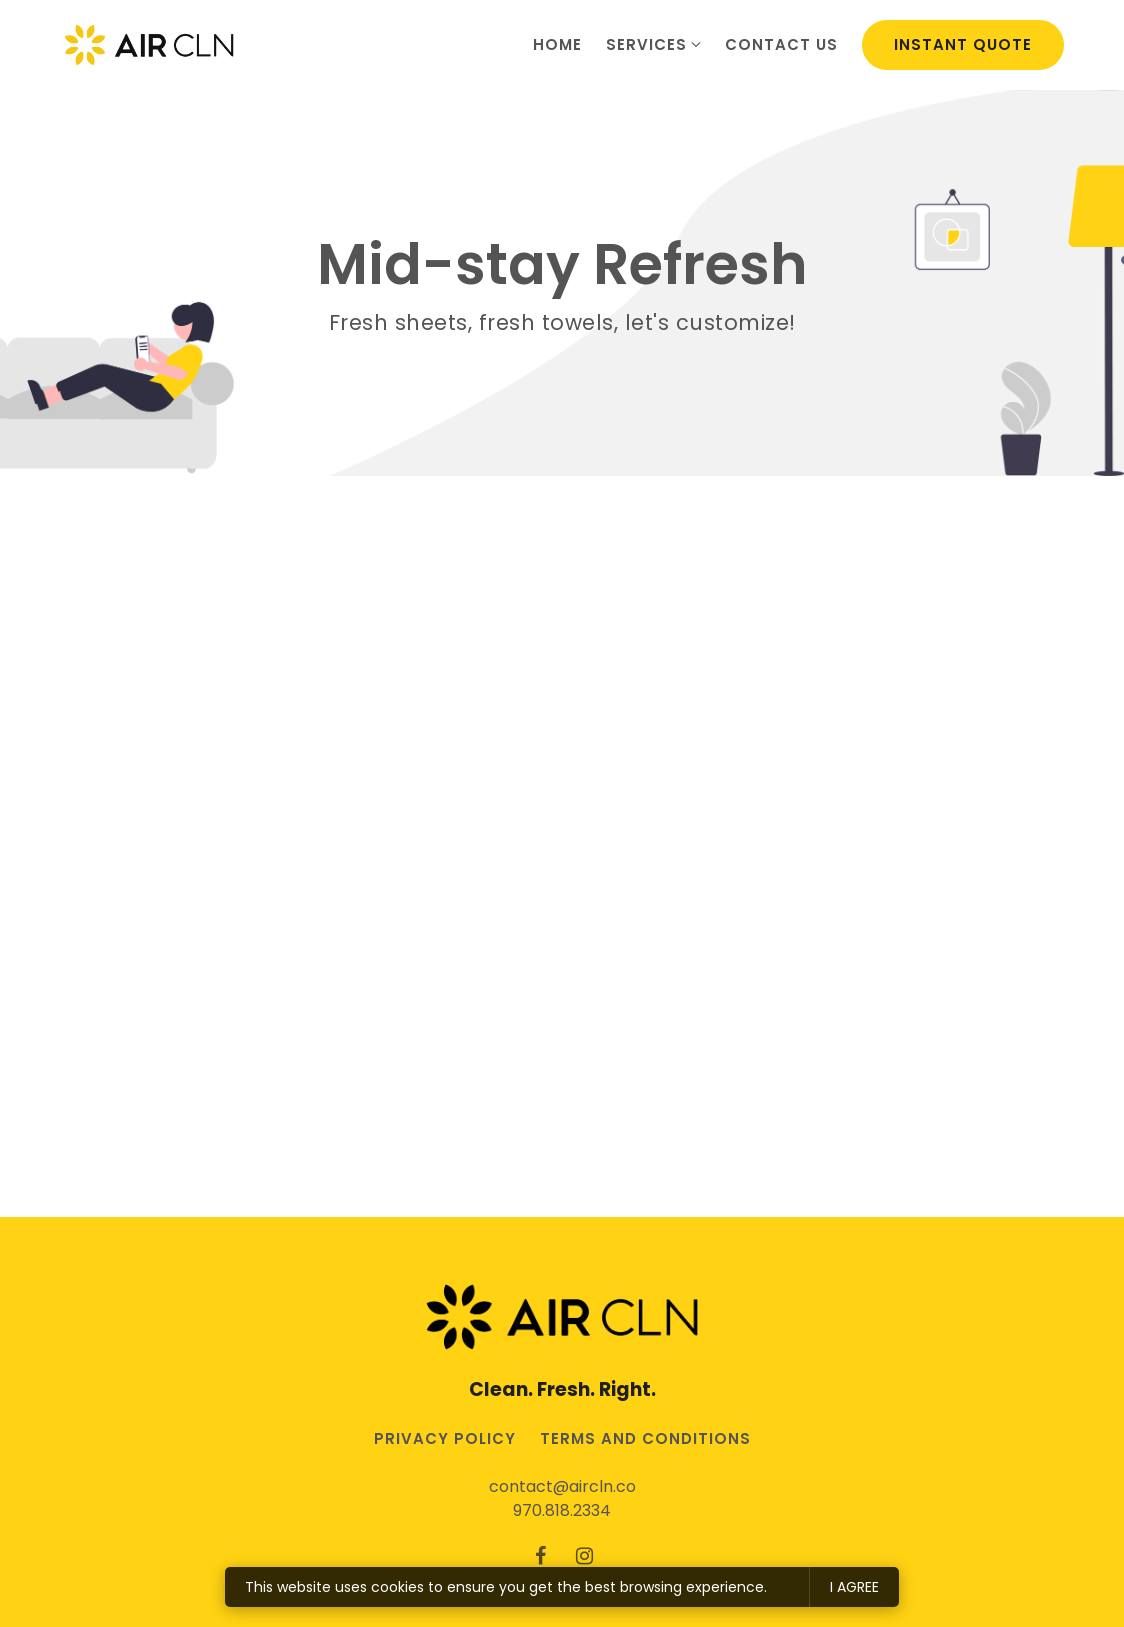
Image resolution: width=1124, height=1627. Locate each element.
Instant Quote (963, 44)
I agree (854, 1587)
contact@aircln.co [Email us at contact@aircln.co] (562, 1486)
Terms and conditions (645, 1439)
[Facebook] (540, 1556)
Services (646, 44)
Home (557, 44)
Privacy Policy (445, 1439)
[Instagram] (584, 1556)
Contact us (781, 44)
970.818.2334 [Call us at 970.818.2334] (562, 1510)
